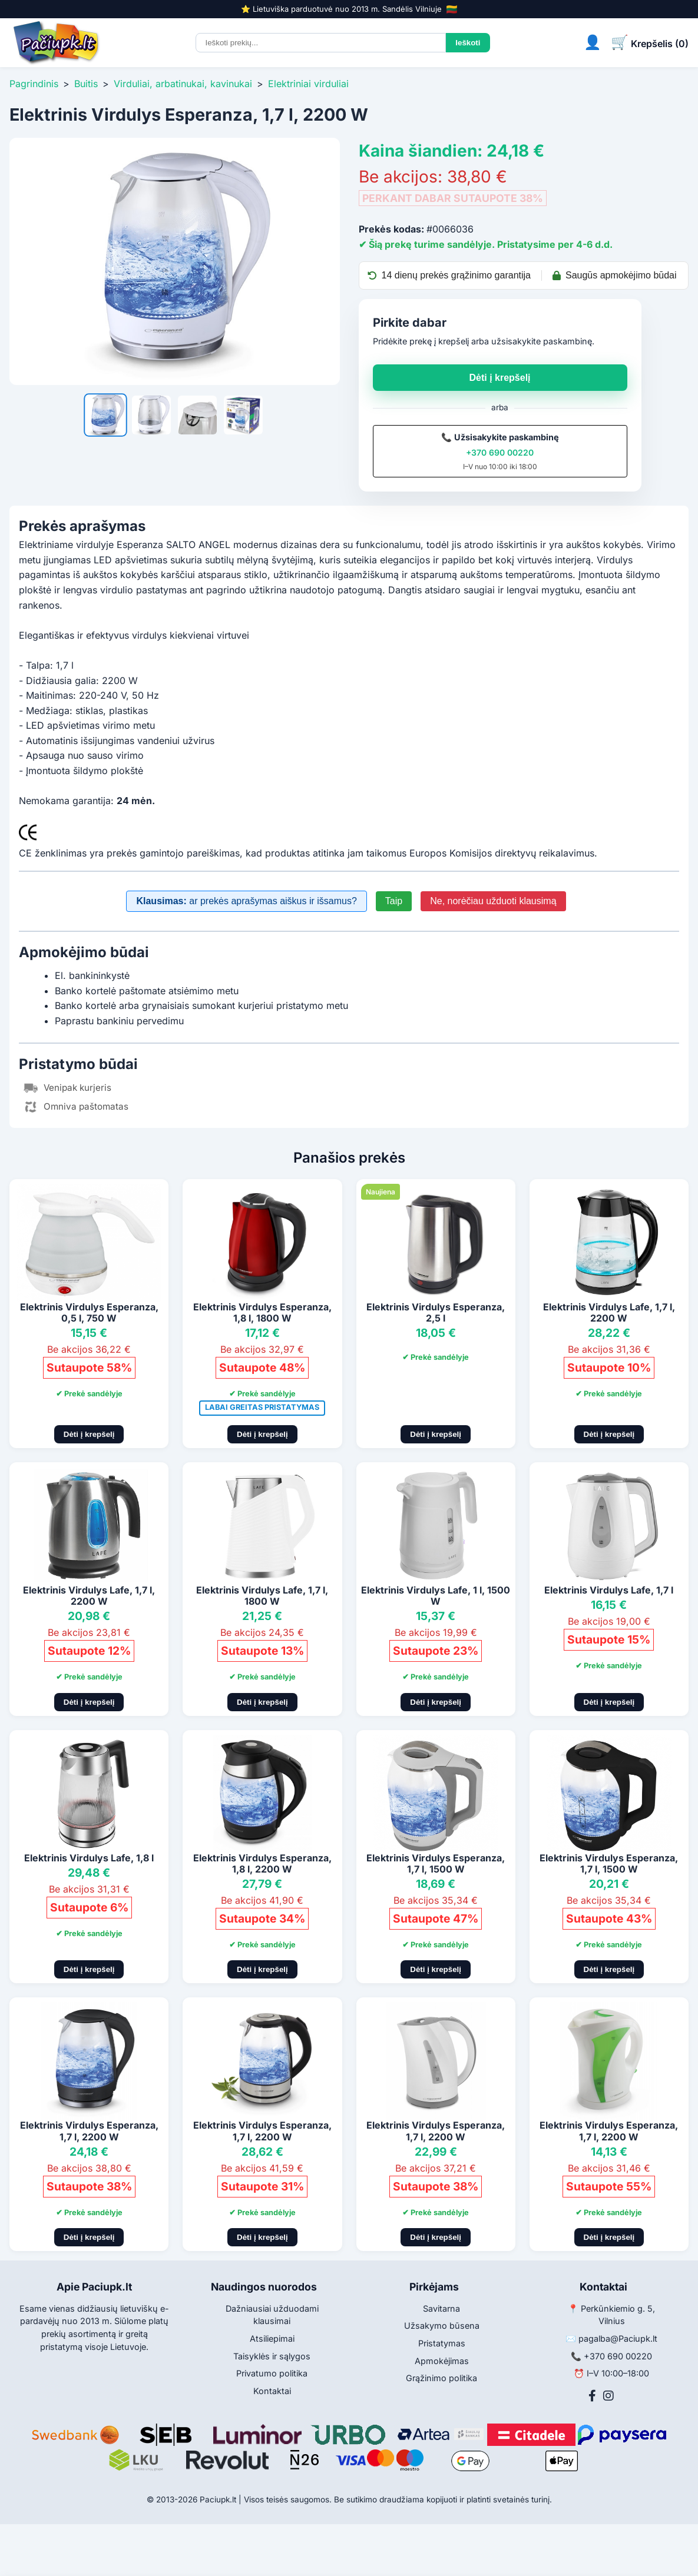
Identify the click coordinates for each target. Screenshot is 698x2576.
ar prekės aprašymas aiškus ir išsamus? (246, 901)
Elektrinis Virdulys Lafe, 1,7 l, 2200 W (609, 1312)
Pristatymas (441, 2343)
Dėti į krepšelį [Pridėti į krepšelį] (89, 1434)
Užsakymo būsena (441, 2326)
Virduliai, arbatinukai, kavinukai (183, 83)
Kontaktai (272, 2391)
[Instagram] (608, 2396)
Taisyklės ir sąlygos (271, 2356)
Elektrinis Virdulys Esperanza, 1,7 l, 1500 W (435, 1863)
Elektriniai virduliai (308, 83)
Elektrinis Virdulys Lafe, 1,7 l (608, 1590)
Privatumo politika (271, 2373)
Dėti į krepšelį (499, 378)
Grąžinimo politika (441, 2378)
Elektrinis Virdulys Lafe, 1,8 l (89, 1858)
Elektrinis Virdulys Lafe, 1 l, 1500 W (435, 1595)
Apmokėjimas (442, 2361)
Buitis (86, 83)
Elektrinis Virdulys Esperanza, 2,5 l (435, 1312)
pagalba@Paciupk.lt (617, 2338)
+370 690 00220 (500, 452)
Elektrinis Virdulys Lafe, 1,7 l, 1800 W (262, 1595)
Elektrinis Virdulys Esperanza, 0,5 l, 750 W (89, 1312)
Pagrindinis (33, 83)
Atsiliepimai (272, 2338)
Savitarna (441, 2308)
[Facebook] (592, 2396)
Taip (393, 901)
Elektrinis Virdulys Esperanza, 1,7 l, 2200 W (89, 2130)
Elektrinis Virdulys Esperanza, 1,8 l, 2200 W (262, 1863)
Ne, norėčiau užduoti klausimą (493, 901)
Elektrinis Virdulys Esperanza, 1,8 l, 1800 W (262, 1312)
